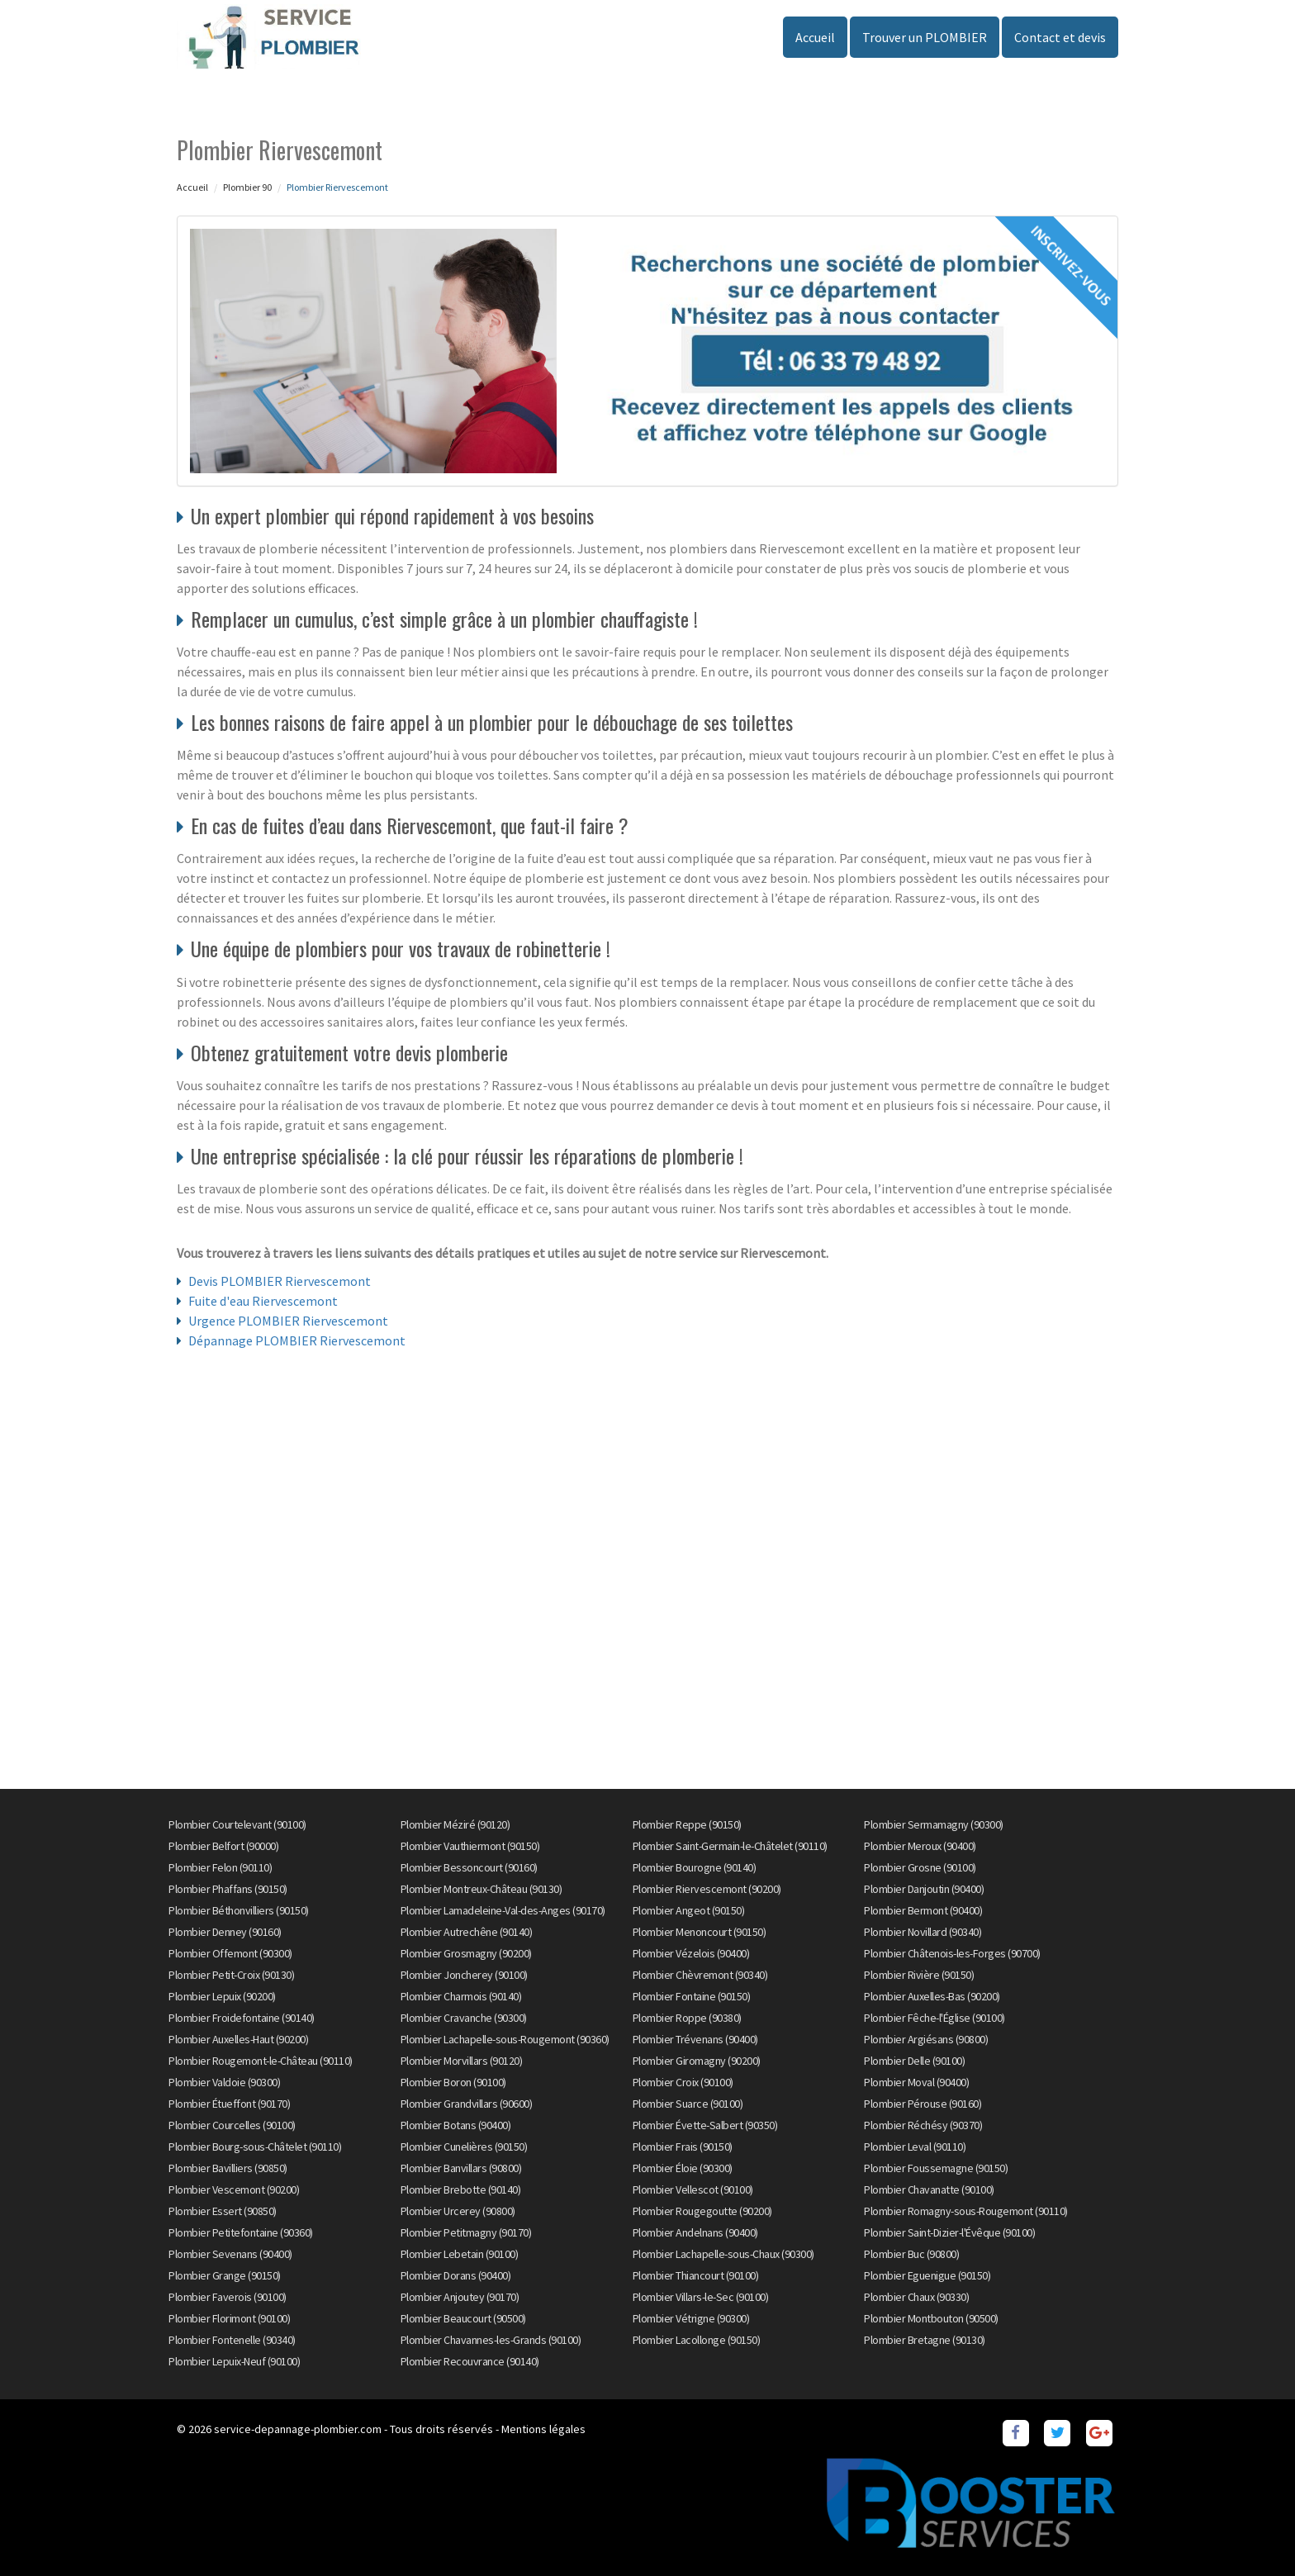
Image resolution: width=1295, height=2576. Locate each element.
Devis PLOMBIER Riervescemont (279, 1281)
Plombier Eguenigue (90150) (927, 2275)
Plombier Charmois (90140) (461, 1996)
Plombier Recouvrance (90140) (470, 2361)
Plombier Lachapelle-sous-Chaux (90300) (723, 2253)
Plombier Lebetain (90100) (460, 2253)
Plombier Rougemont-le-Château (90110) (260, 2060)
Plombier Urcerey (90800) (458, 2211)
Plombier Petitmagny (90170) (466, 2232)
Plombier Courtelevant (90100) (237, 1824)
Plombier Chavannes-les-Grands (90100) (491, 2339)
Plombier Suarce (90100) (688, 2103)
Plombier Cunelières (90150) (464, 2146)
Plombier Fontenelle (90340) (232, 2339)
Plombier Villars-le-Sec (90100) (701, 2296)
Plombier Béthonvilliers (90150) (238, 1910)
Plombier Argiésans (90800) (926, 2039)
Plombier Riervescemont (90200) (707, 1888)
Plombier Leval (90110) (914, 2146)
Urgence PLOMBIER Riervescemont (288, 1320)
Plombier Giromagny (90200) (697, 2060)
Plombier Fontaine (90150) (692, 1996)
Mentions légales (543, 2429)
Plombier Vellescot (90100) (693, 2189)
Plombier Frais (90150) (683, 2146)
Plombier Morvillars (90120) (462, 2060)
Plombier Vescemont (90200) (233, 2189)
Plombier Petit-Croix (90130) (231, 1974)
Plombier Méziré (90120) (455, 1824)
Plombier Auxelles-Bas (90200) (932, 1996)
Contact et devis (1060, 37)
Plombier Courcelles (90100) (232, 2125)
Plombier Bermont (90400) (923, 1910)
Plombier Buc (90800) (911, 2253)
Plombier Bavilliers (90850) (227, 2168)
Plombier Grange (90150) (224, 2275)
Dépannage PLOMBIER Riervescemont (297, 1340)
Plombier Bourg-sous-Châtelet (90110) (254, 2146)
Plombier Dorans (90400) (456, 2275)
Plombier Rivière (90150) (919, 1974)
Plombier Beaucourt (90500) (463, 2318)
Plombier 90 (247, 187)
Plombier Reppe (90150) (687, 1824)
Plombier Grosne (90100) (920, 1867)
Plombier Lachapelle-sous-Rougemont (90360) (505, 2039)
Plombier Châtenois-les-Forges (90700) (952, 1953)
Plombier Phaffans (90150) (227, 1888)
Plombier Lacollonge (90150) (697, 2339)
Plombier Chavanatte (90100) (929, 2189)
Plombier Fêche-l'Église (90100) (934, 2017)
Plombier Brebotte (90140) (461, 2189)
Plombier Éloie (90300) (683, 2168)
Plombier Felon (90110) (220, 1867)
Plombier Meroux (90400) (920, 1845)
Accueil (815, 37)
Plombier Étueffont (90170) (229, 2103)
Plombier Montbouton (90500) (931, 2318)
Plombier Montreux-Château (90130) (481, 1888)
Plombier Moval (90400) (916, 2082)
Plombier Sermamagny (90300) (933, 1824)
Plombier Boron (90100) (453, 2082)
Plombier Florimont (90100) (229, 2318)
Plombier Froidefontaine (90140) (241, 2017)
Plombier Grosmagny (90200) (466, 1953)
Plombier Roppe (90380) (687, 2017)
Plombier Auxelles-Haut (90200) (238, 2039)
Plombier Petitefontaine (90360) (240, 2232)
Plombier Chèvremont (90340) (700, 1974)
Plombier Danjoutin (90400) (924, 1888)
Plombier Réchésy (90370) (923, 2125)
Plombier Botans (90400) (456, 2125)
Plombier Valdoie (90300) (224, 2082)
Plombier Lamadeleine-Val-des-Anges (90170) (503, 1910)
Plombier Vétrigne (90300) (691, 2318)
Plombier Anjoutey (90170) (460, 2296)
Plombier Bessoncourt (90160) (469, 1867)
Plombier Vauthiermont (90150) (470, 1845)
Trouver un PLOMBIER (924, 37)
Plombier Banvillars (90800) (461, 2168)
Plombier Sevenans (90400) (230, 2253)
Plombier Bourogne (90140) (695, 1867)
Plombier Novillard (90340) (922, 1931)
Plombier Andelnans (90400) (695, 2232)
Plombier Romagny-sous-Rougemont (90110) (966, 2211)
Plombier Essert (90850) (222, 2211)
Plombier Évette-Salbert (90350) (705, 2125)
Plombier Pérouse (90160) (922, 2103)
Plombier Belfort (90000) (223, 1845)
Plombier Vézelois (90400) (691, 1953)
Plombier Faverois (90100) (227, 2296)
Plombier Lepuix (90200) (222, 1996)
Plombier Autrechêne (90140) (467, 1931)
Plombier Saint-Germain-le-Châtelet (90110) (730, 1845)
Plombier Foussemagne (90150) (936, 2168)
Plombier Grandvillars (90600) (467, 2103)
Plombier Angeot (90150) (689, 1910)
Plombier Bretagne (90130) (924, 2339)
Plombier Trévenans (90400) (695, 2039)
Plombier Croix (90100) (683, 2082)
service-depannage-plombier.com (298, 2429)
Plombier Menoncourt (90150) (699, 1931)
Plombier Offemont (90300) (230, 1953)
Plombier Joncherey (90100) (464, 1974)
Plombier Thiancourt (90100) (696, 2275)
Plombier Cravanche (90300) (464, 2017)
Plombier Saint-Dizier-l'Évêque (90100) (949, 2232)
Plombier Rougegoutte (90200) (702, 2211)
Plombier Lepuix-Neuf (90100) (234, 2361)
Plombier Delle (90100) (914, 2060)
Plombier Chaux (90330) (916, 2296)
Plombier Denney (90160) (225, 1931)
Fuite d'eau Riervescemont (263, 1301)
